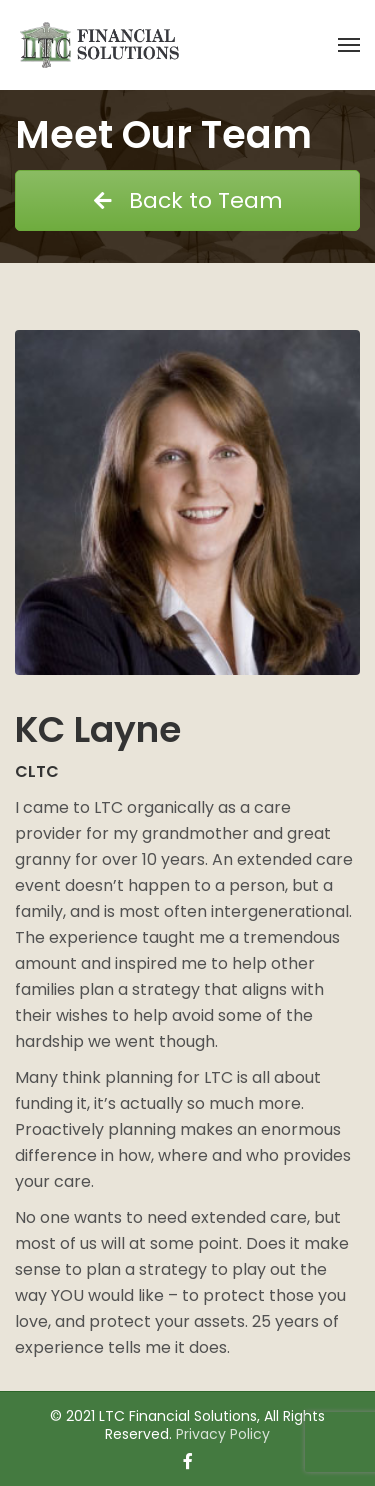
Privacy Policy (223, 1434)
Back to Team (188, 200)
